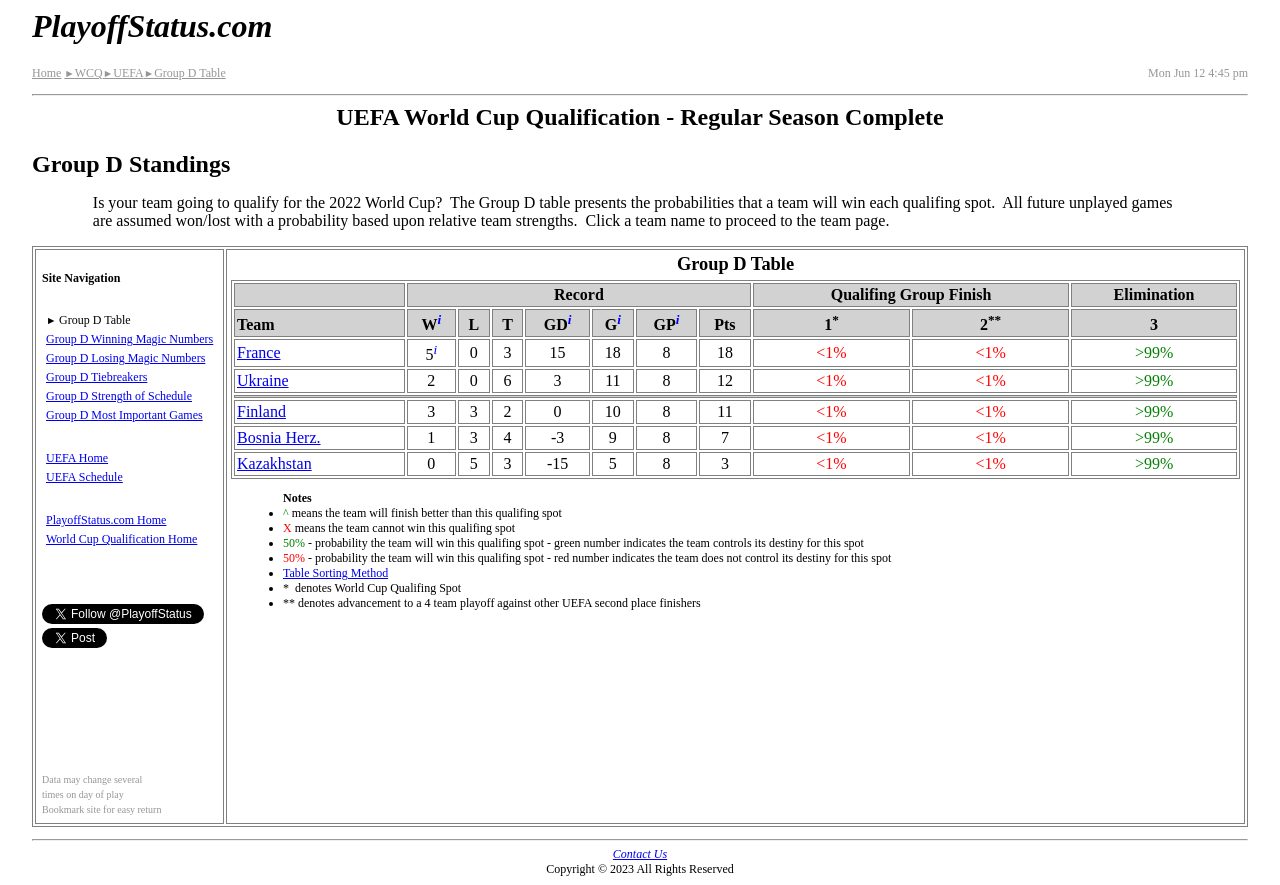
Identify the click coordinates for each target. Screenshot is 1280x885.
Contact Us (640, 854)
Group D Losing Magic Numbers (125, 358)
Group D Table (185, 73)
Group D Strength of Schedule (119, 396)
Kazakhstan (274, 463)
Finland (261, 411)
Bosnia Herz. (279, 437)
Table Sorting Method (335, 573)
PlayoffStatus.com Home (106, 520)
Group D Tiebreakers (96, 377)
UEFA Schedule (84, 477)
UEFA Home (77, 458)
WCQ (83, 73)
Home (46, 73)
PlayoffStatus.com (152, 26)
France (259, 352)
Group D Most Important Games (124, 415)
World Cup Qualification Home (121, 539)
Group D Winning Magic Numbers (129, 339)
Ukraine (263, 380)
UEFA (123, 73)
